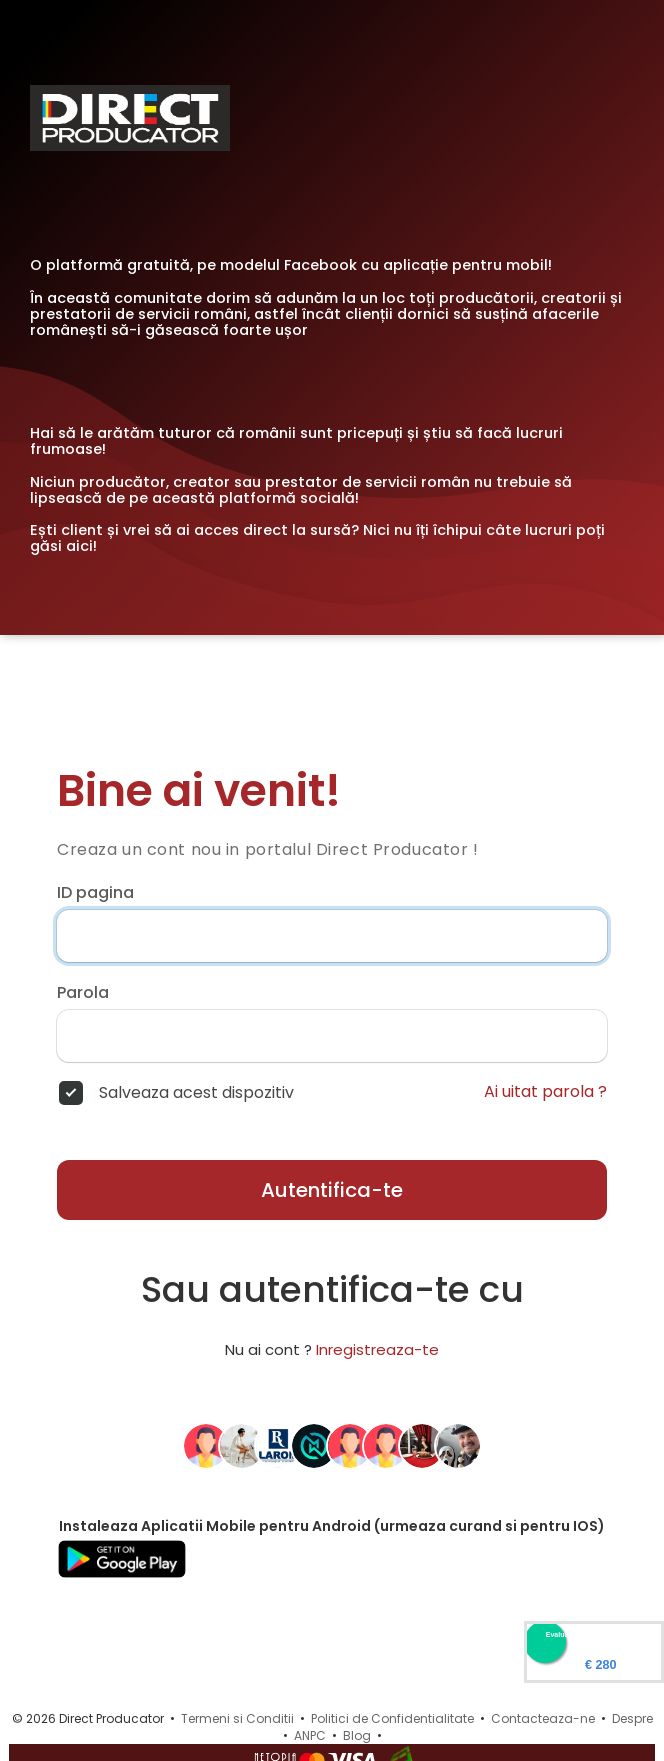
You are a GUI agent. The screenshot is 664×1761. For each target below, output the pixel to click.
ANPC (310, 1735)
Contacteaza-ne (543, 1718)
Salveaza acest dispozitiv (196, 1093)
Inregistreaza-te (377, 1349)
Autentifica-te (332, 1190)
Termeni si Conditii (237, 1718)
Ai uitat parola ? (545, 1092)
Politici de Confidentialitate (392, 1718)
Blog (357, 1735)
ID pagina (95, 893)
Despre (632, 1718)
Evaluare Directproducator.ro (594, 1634)
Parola (83, 993)
